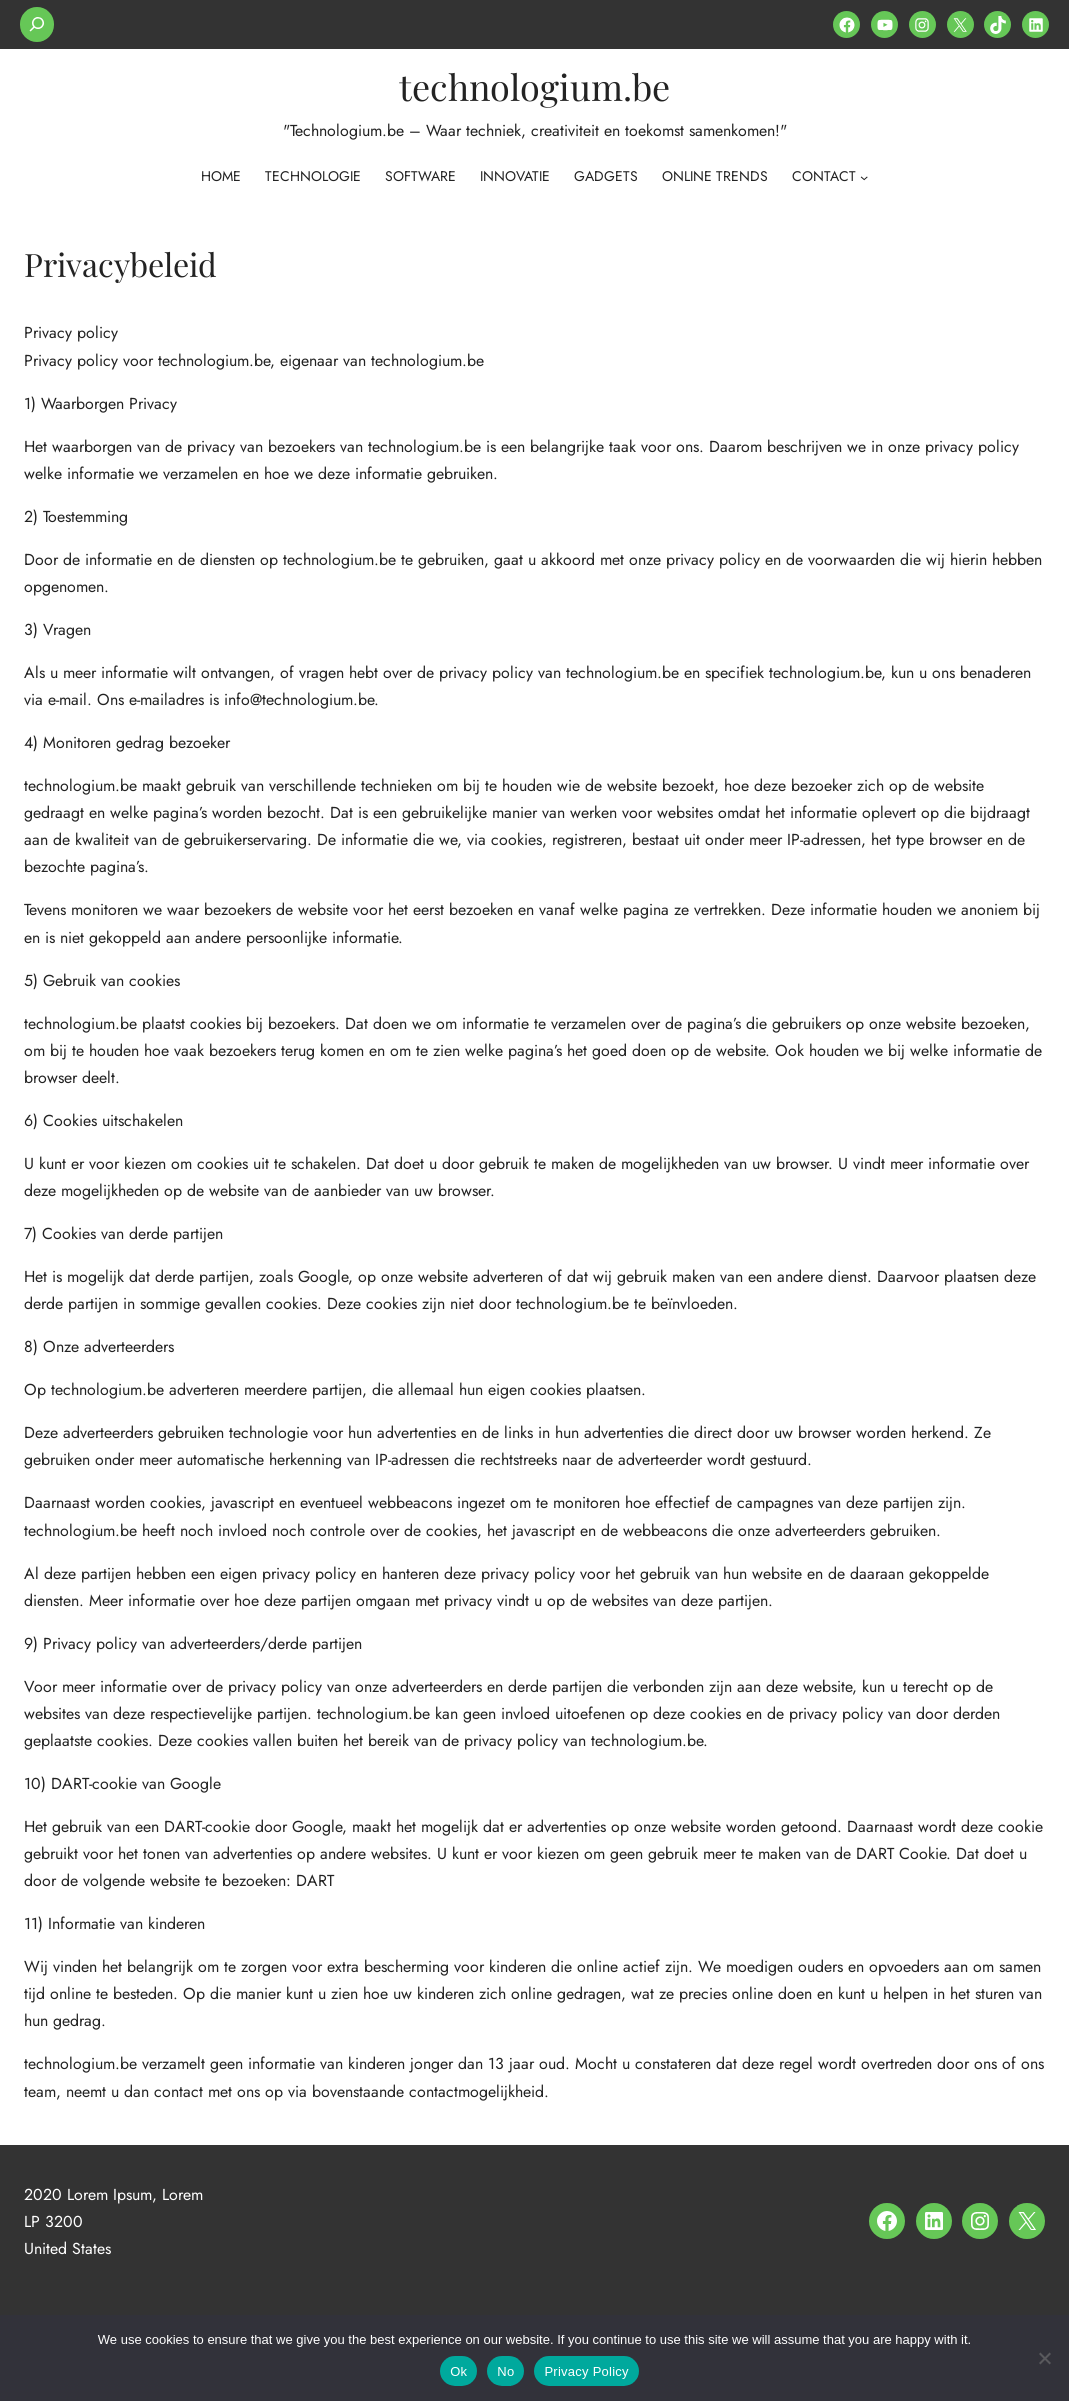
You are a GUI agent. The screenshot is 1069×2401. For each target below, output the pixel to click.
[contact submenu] (864, 177)
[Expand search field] (37, 24)
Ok (458, 2371)
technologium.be (534, 86)
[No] (1044, 2358)
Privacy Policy (586, 2371)
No (505, 2371)
